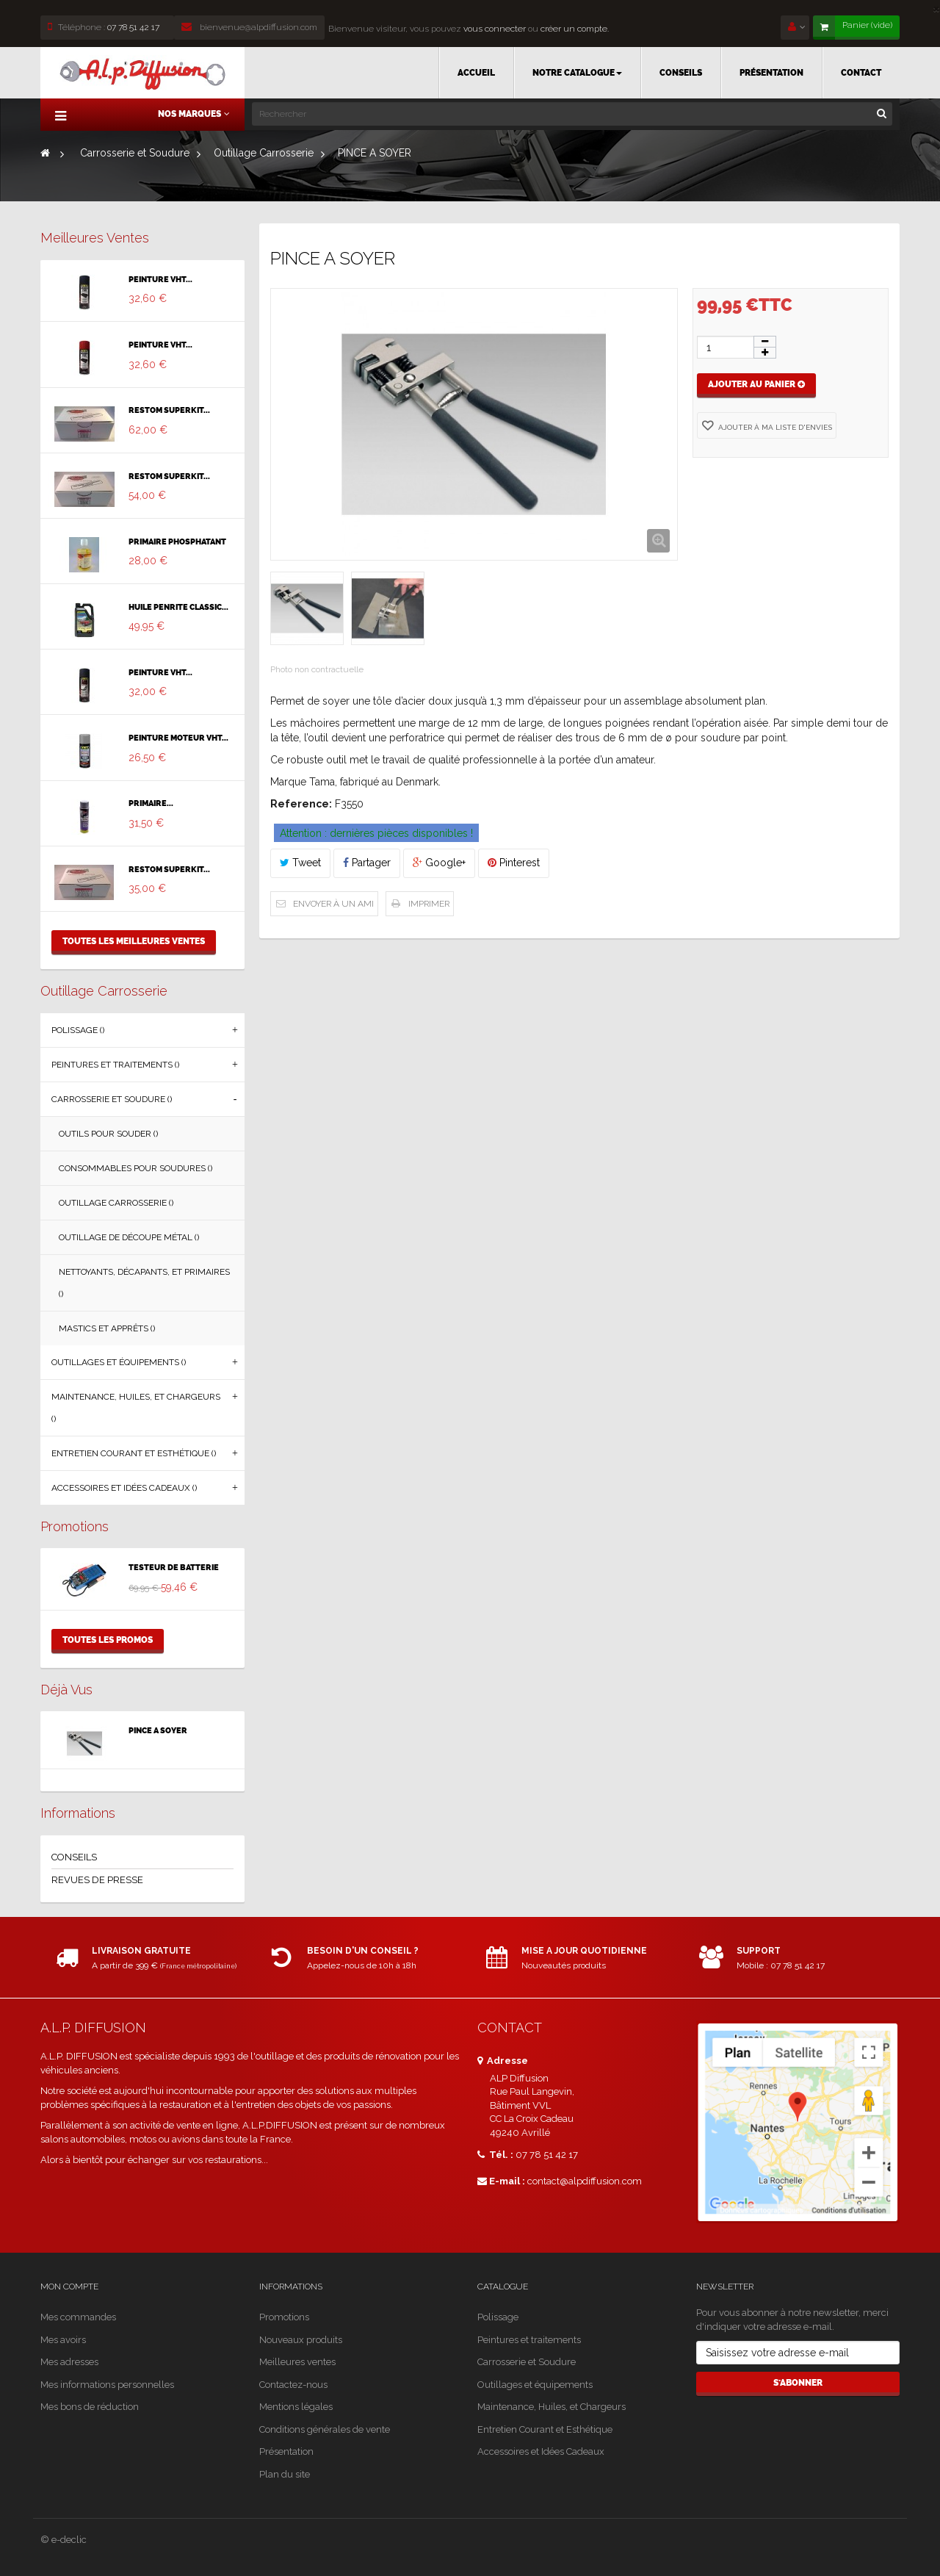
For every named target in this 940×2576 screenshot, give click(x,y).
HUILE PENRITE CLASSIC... (178, 607)
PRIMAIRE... (151, 803)
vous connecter (493, 29)
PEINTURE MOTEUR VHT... (178, 738)
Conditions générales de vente (324, 2429)
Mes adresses (69, 2361)
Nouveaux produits (300, 2339)
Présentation (286, 2451)
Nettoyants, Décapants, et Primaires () (144, 1283)
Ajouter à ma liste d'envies (774, 427)
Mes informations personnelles (107, 2384)
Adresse (502, 2060)
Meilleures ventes (94, 237)
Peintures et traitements (529, 2339)
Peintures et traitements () (115, 1064)
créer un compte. (574, 29)
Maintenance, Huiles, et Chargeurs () (135, 1408)
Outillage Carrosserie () (116, 1203)
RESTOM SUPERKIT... (169, 410)
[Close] (936, 7)
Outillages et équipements (535, 2384)
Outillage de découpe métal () (129, 1237)
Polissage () (77, 1030)
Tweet (300, 862)
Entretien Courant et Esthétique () (133, 1453)
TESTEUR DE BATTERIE (174, 1568)
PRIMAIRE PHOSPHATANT (177, 542)
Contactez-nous (293, 2384)
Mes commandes (78, 2317)
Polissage (497, 2317)
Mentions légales (296, 2406)
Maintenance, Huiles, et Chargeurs (551, 2406)
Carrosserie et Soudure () (111, 1099)
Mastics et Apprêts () (107, 1328)
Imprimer (428, 904)
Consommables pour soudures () (135, 1168)
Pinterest (514, 862)
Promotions (74, 1526)
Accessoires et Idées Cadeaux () (124, 1488)
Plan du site (284, 2474)
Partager (367, 862)
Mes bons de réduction (89, 2406)
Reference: (301, 804)
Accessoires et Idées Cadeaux (540, 2451)
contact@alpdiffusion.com (584, 2181)
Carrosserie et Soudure (526, 2361)
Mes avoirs (63, 2339)
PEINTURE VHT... (160, 280)
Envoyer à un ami (333, 904)
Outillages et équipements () (118, 1362)
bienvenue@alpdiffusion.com (249, 27)
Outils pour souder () (108, 1134)
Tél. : (495, 2154)
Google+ (439, 862)
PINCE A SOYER (158, 1731)
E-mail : (501, 2181)
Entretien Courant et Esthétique (544, 2429)
